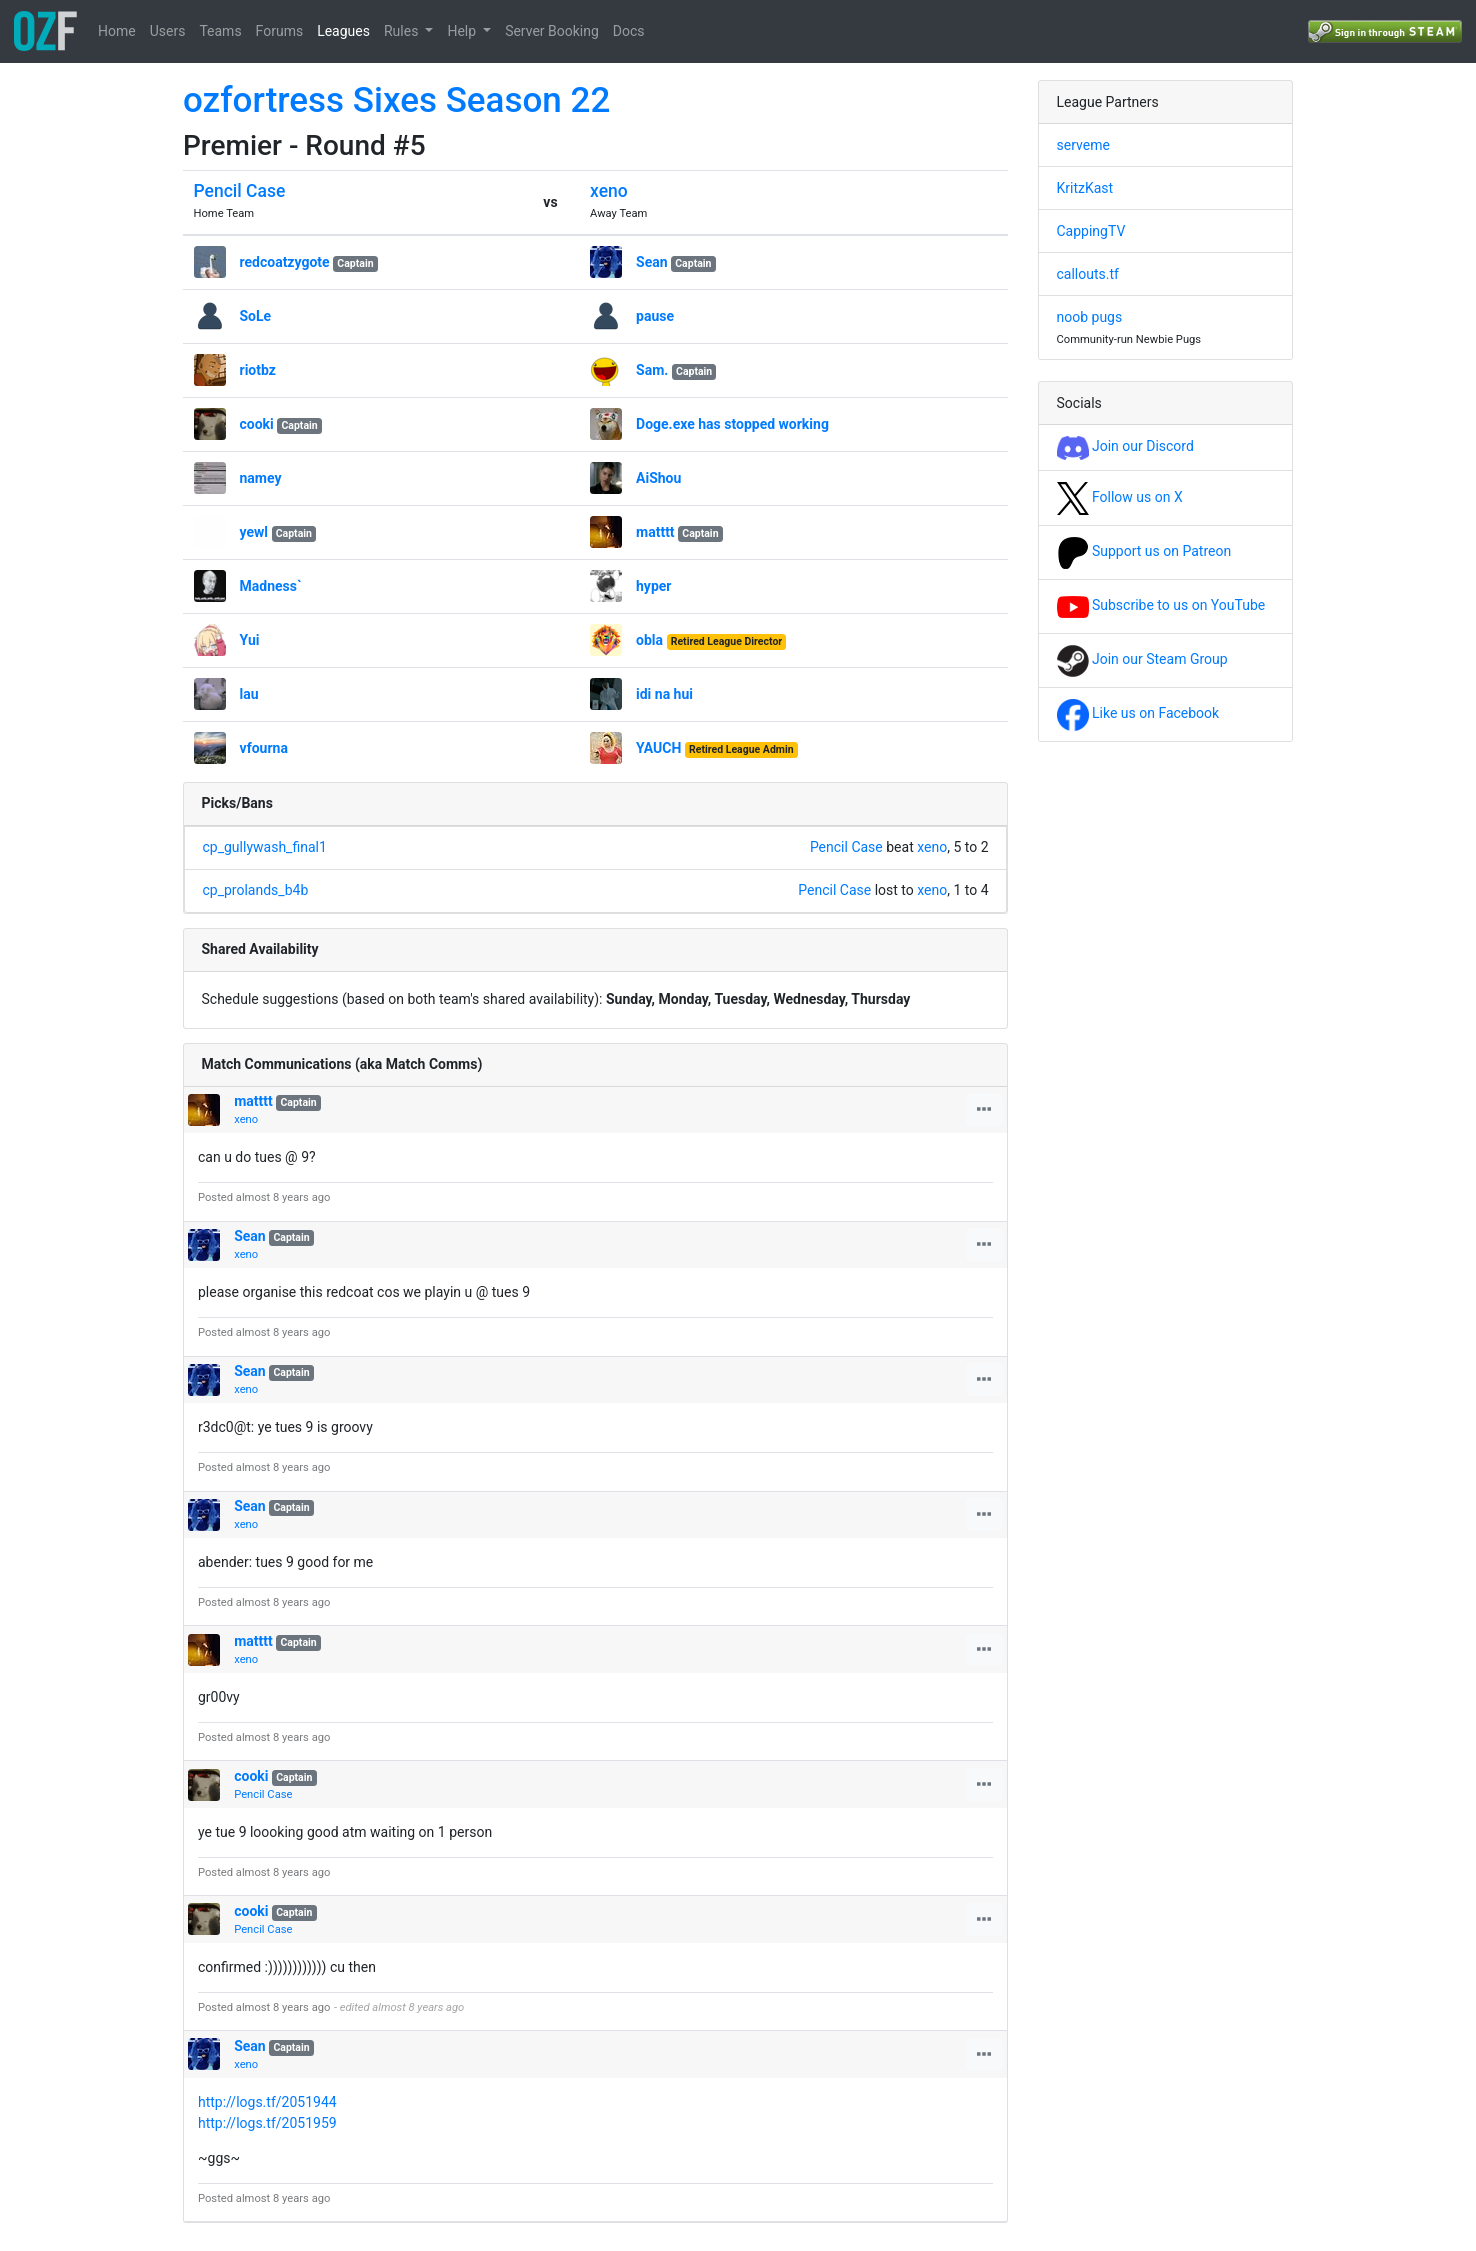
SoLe (256, 316)
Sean (652, 262)
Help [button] (463, 31)
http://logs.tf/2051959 (267, 2123)
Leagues (343, 31)
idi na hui (664, 694)
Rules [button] (403, 31)
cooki (257, 424)
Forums (280, 31)
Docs (629, 31)
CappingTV (1091, 231)
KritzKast (1085, 188)
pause (655, 316)
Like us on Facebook (1138, 713)
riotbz (258, 370)
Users (168, 31)
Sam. (652, 370)
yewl (254, 532)
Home (117, 31)
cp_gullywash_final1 (265, 847)
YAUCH (658, 748)
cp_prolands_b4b (256, 890)
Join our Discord (1125, 446)
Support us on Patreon (1144, 551)
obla (649, 640)
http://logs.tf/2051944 (267, 2102)
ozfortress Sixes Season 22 (396, 100)
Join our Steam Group (1142, 659)
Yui (250, 640)
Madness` (271, 586)
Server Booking (552, 31)
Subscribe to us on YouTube (1161, 605)
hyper (653, 586)
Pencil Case (240, 191)
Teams (220, 31)
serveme (1083, 145)
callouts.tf (1088, 274)
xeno (609, 191)
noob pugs (1090, 317)
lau (249, 694)
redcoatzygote (285, 262)
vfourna (264, 748)
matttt (655, 532)
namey (261, 478)
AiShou (658, 478)
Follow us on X (1120, 497)
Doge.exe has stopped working (732, 424)
